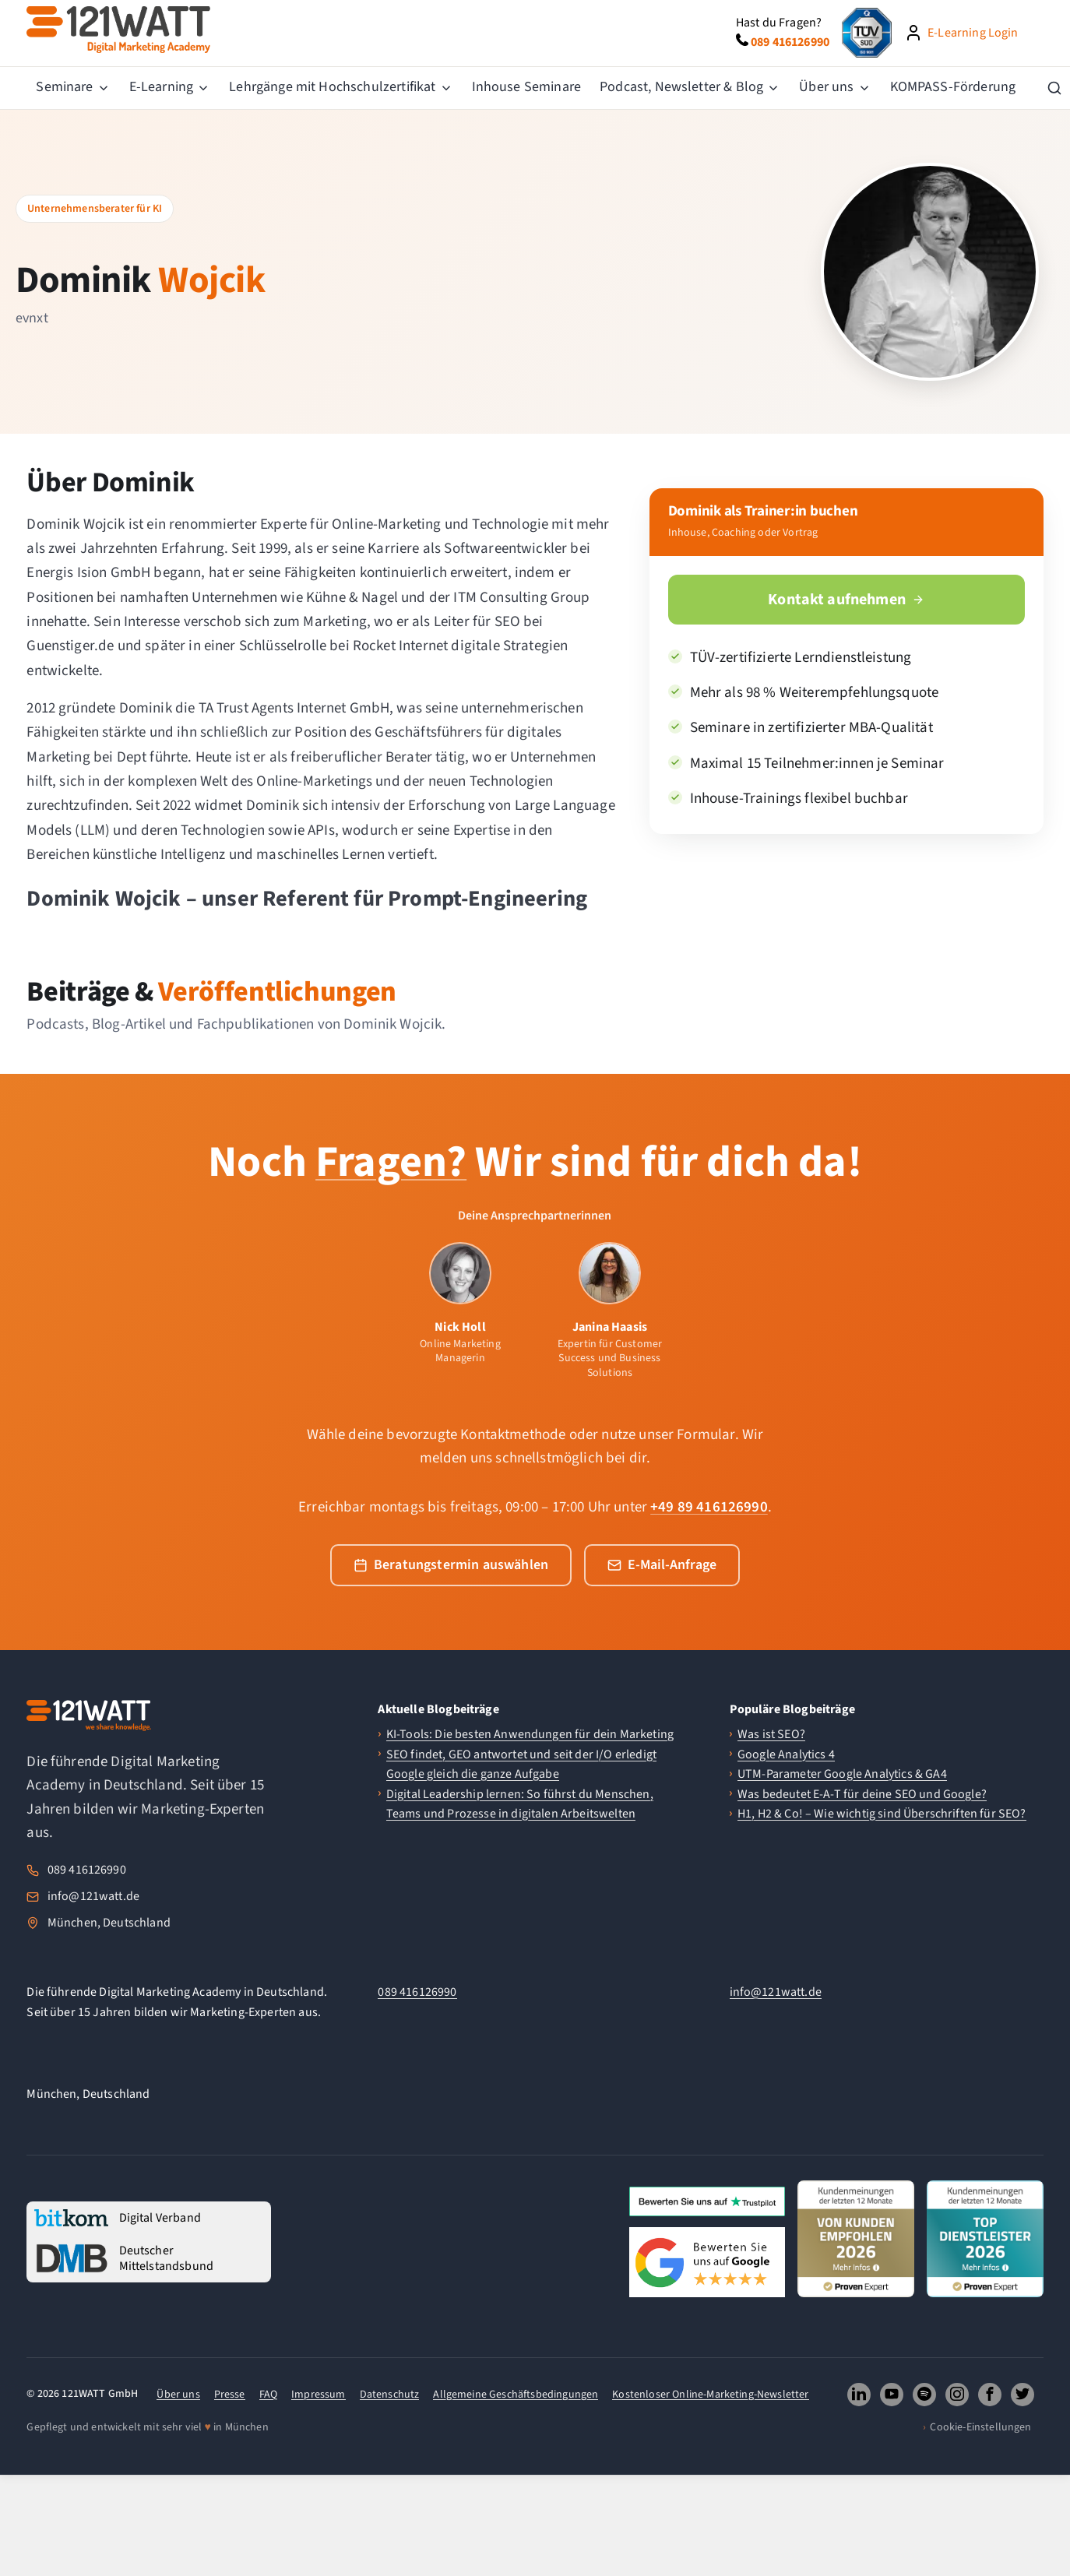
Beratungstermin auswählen (451, 1565)
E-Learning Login (973, 32)
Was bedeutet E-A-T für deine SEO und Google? (862, 1794)
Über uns (178, 2394)
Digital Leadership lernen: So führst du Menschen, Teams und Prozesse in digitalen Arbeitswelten (519, 1804)
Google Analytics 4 (786, 1754)
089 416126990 (87, 1869)
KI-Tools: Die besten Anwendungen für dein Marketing (530, 1734)
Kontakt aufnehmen (846, 600)
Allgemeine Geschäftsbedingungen (515, 2394)
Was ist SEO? (771, 1734)
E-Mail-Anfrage (661, 1565)
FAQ (268, 2394)
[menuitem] (72, 88)
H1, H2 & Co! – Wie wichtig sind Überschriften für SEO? (881, 1813)
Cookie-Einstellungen (980, 2427)
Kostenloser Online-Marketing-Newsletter (710, 2394)
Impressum (318, 2394)
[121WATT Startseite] (88, 1715)
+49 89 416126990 (709, 1507)
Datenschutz (390, 2394)
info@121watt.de (93, 1896)
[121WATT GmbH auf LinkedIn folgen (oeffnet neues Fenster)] (859, 2394)
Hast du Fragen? (779, 22)
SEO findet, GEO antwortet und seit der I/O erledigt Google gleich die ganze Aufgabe (521, 1764)
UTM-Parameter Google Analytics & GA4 (842, 1773)
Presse (229, 2394)
